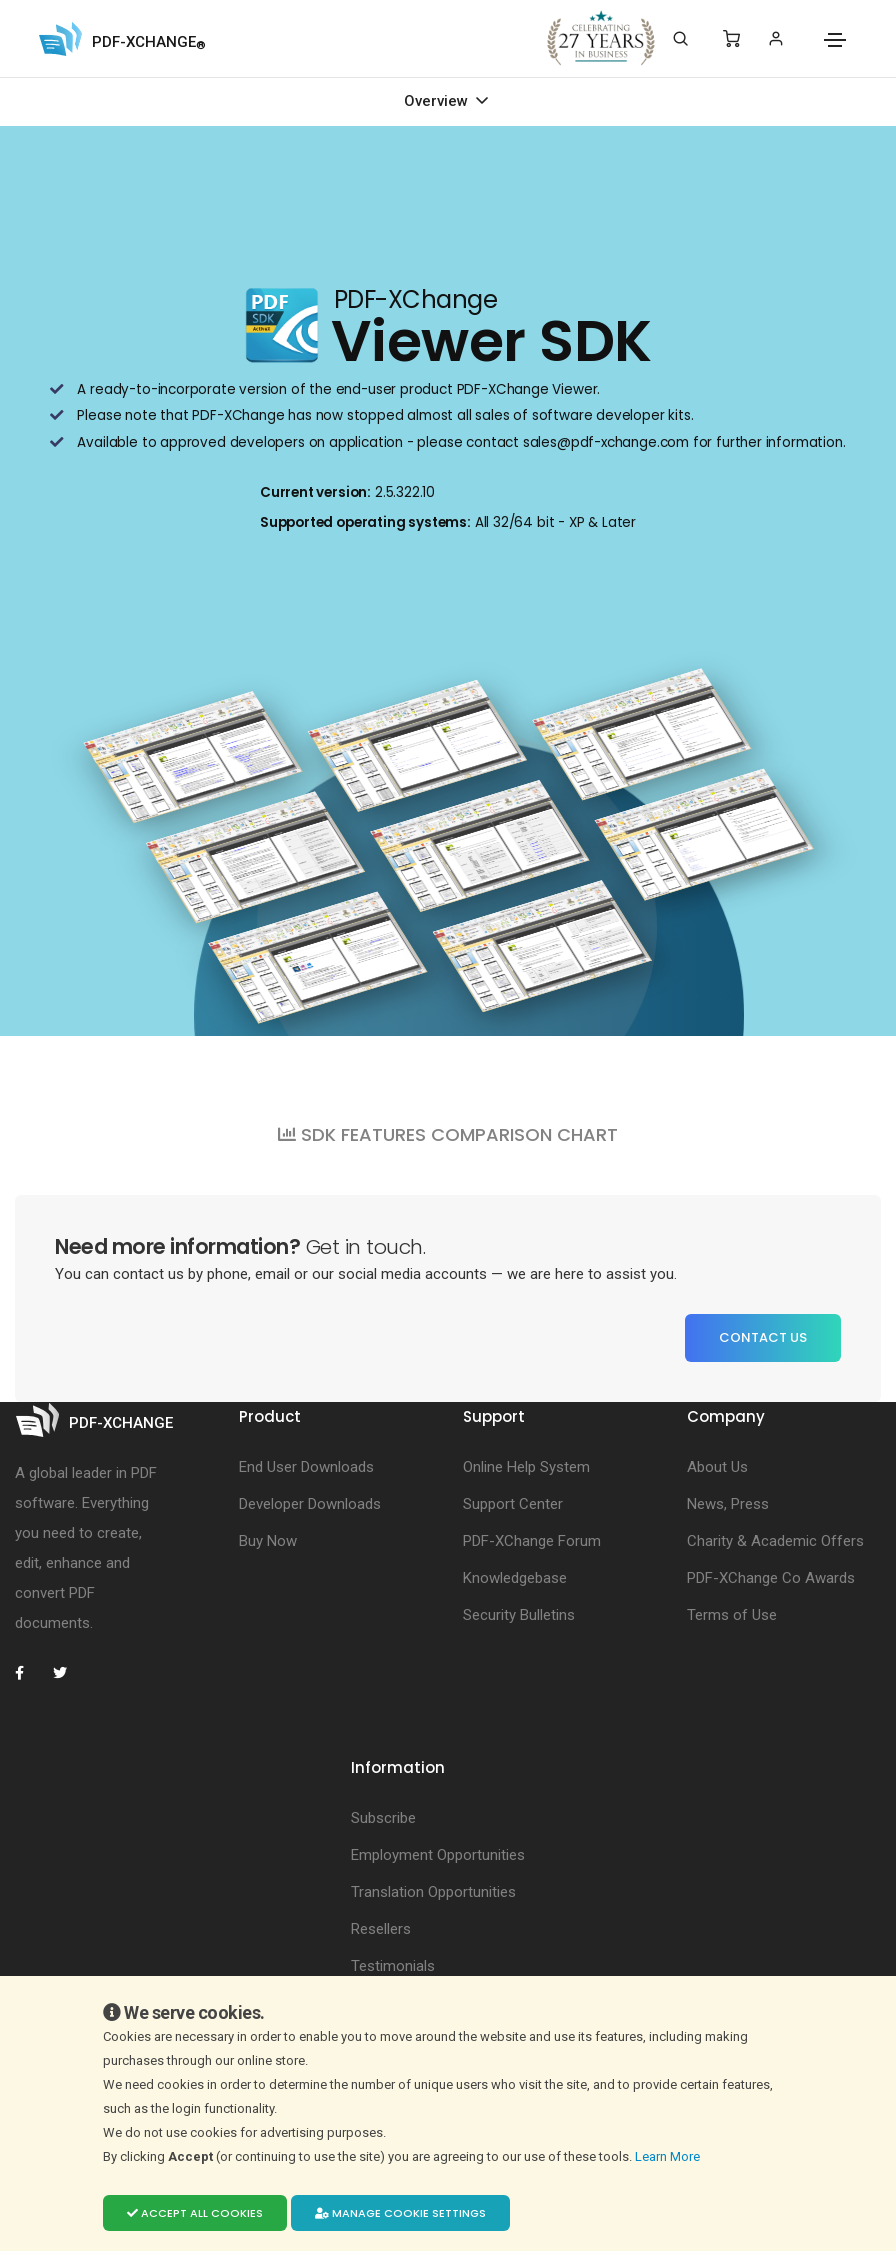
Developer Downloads (310, 1504)
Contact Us (763, 1337)
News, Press (728, 1504)
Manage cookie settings (400, 2213)
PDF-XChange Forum (532, 1541)
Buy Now (268, 1541)
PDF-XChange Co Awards (771, 1578)
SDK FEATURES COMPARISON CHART (448, 1134)
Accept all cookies (195, 2213)
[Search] (680, 39)
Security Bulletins (519, 1615)
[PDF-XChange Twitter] (68, 1673)
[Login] (775, 38)
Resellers (381, 1929)
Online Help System (526, 1467)
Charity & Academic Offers (775, 1541)
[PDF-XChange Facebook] (30, 1673)
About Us (717, 1467)
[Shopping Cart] (731, 39)
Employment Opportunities (438, 1855)
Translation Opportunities (433, 1892)
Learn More (669, 2156)
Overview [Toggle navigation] (438, 101)
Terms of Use (732, 1615)
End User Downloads (306, 1467)
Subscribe (383, 1818)
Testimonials (393, 1966)
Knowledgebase (515, 1578)
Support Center (513, 1504)
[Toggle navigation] (835, 40)
